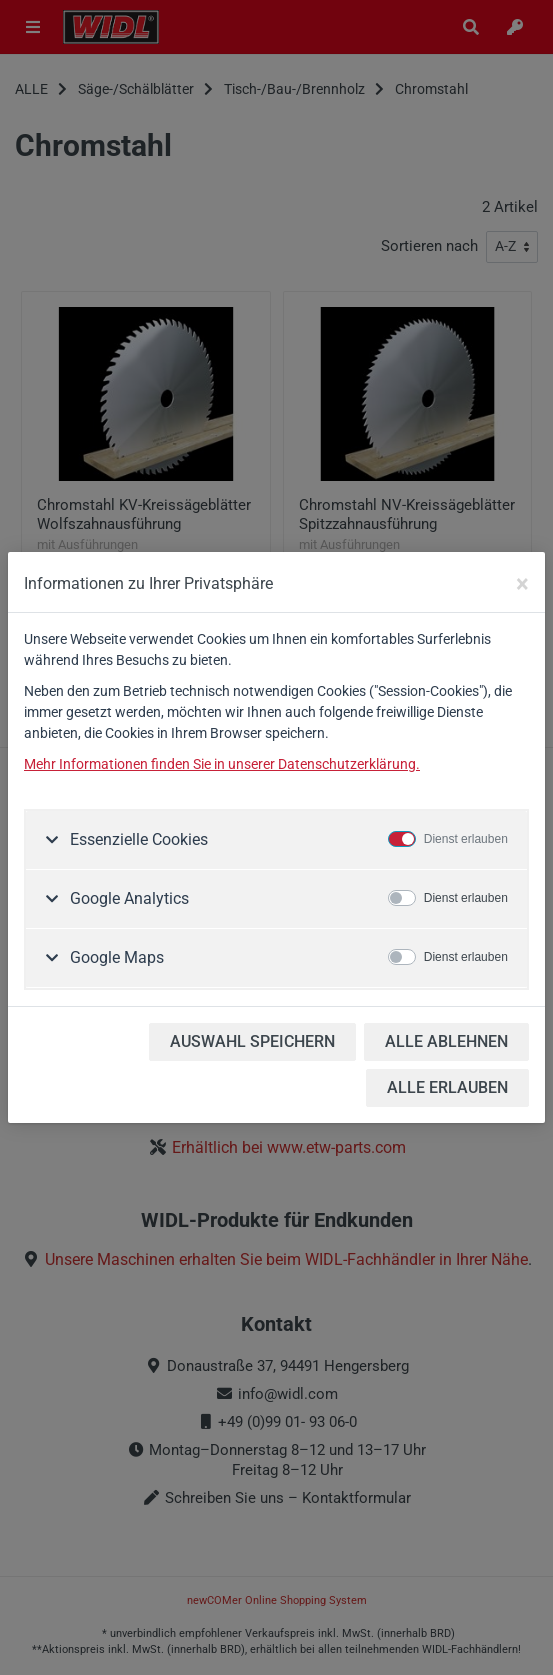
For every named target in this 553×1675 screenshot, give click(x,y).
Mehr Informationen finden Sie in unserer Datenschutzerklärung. (222, 764)
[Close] (522, 584)
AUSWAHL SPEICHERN (252, 1041)
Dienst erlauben (466, 839)
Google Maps (115, 957)
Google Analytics (127, 898)
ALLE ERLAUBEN (447, 1087)
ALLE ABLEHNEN (446, 1041)
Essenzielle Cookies (137, 839)
